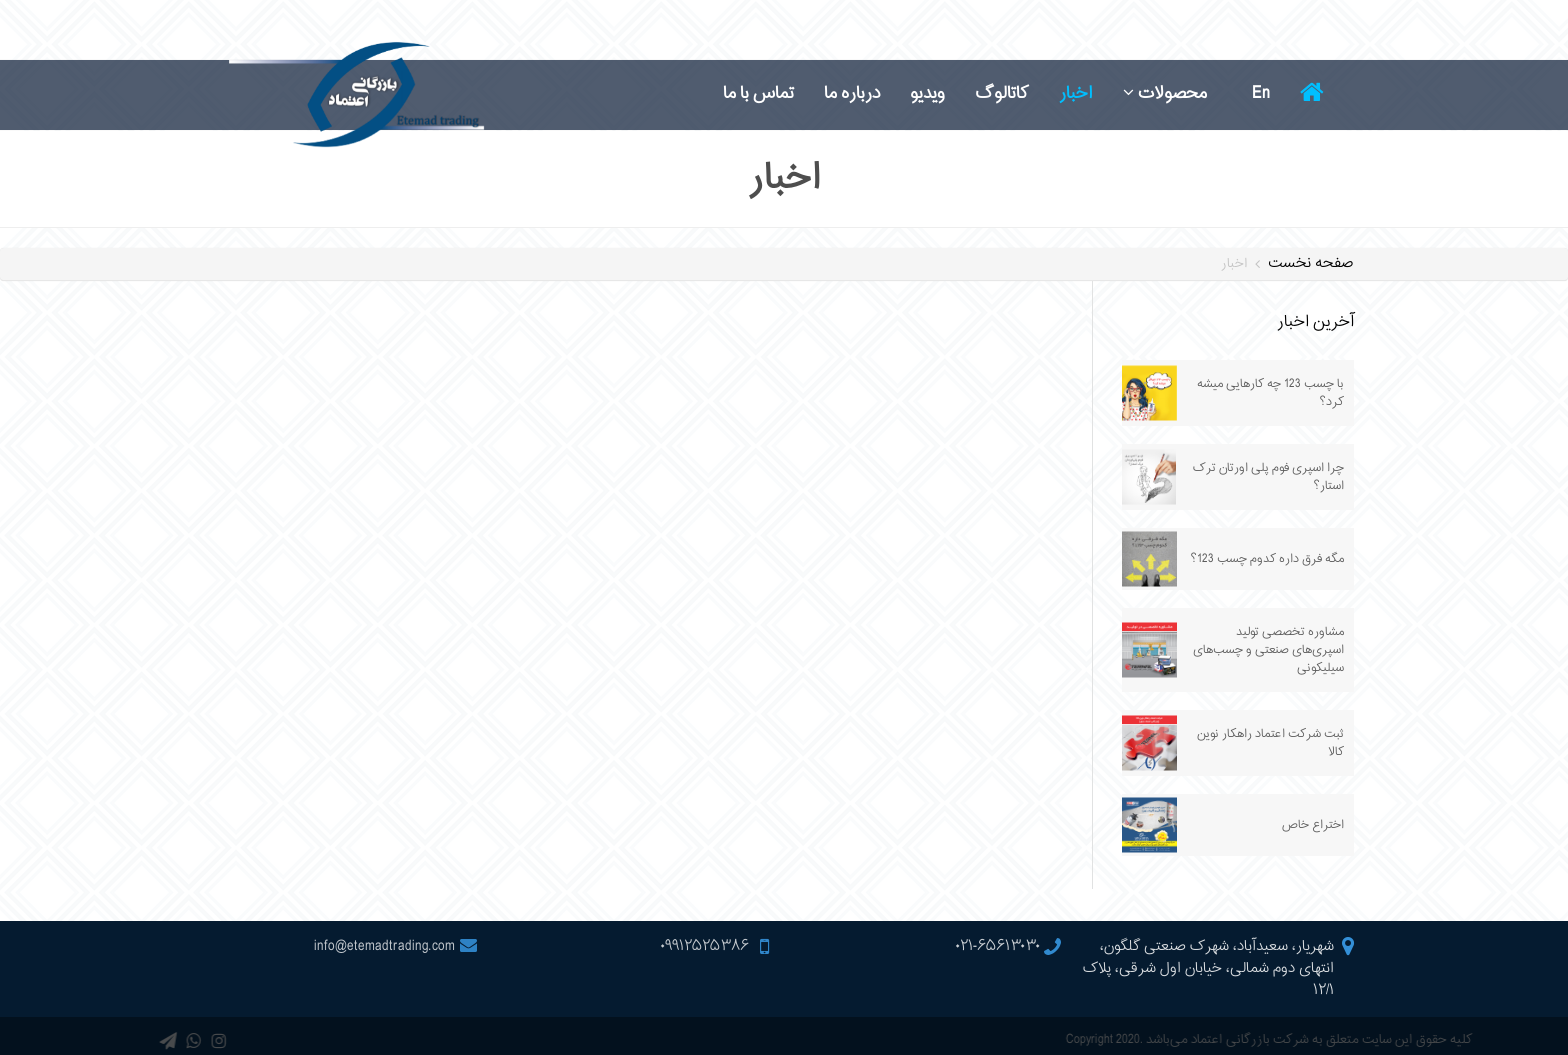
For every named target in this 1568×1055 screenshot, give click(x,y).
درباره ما (852, 93)
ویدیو (927, 93)
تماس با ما (758, 93)
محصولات (1165, 93)
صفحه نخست (1311, 263)
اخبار (1076, 93)
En (1261, 93)
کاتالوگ (1002, 93)
